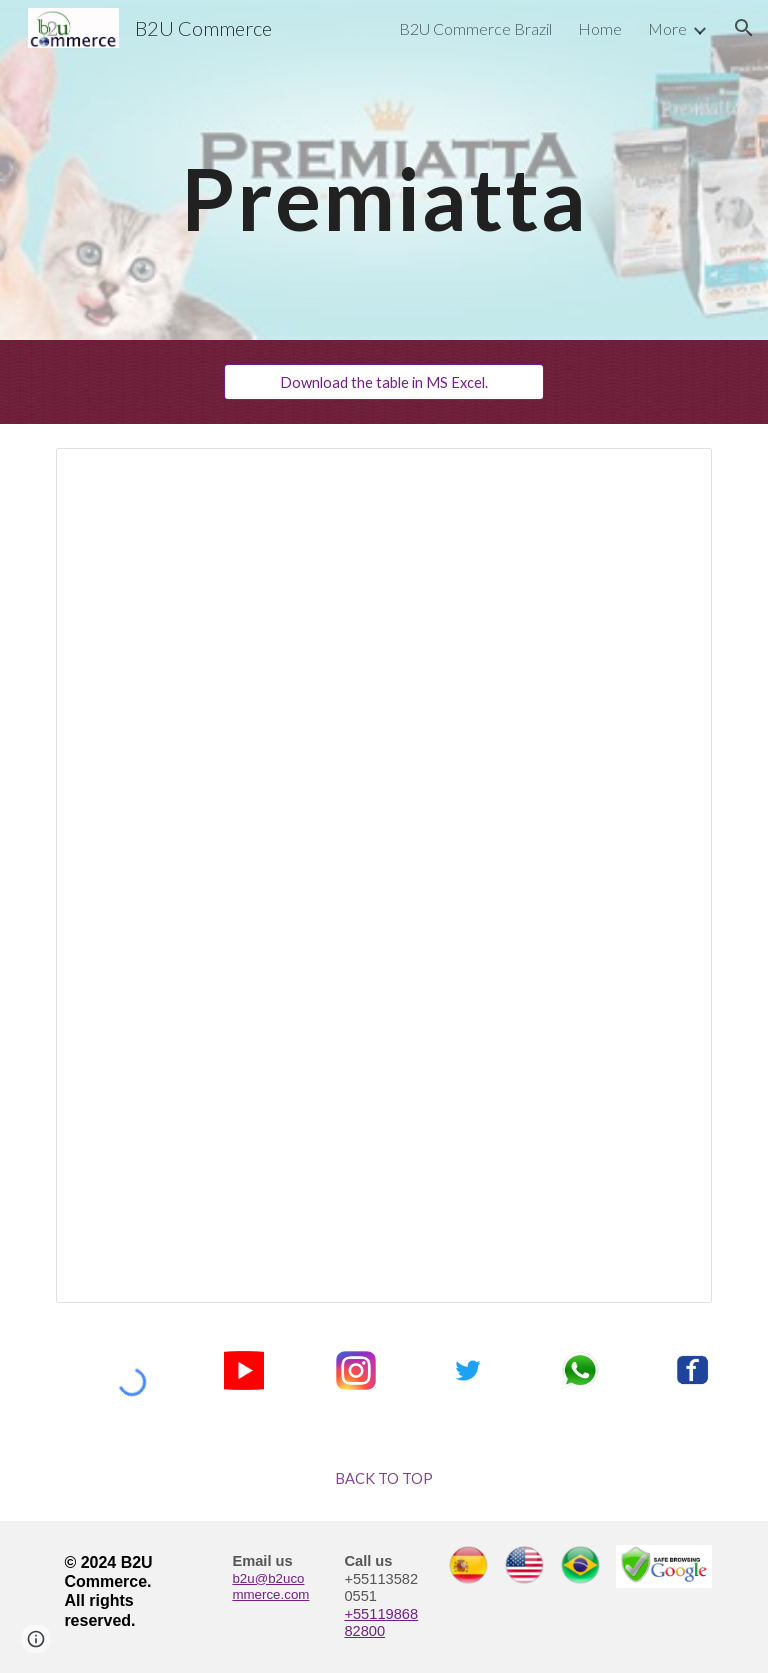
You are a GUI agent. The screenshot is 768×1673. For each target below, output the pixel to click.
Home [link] (600, 28)
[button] (744, 28)
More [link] (667, 28)
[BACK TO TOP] (383, 1479)
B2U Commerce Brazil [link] (475, 28)
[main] (383, 169)
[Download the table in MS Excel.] (383, 382)
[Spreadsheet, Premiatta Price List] (383, 875)
